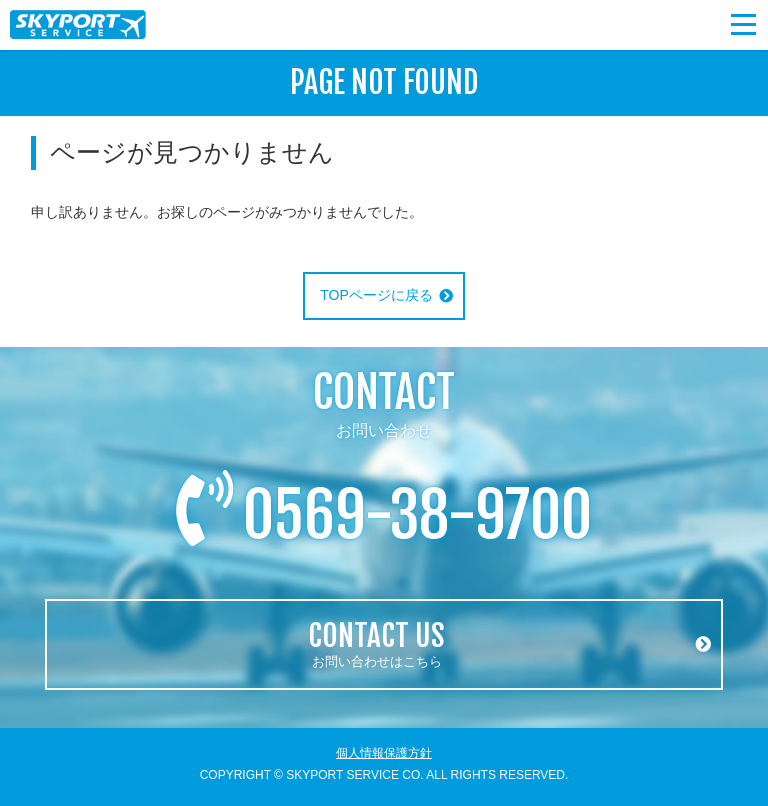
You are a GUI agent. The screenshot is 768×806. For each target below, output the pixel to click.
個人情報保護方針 (384, 753)
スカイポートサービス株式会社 (80, 24)
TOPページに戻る (376, 295)
